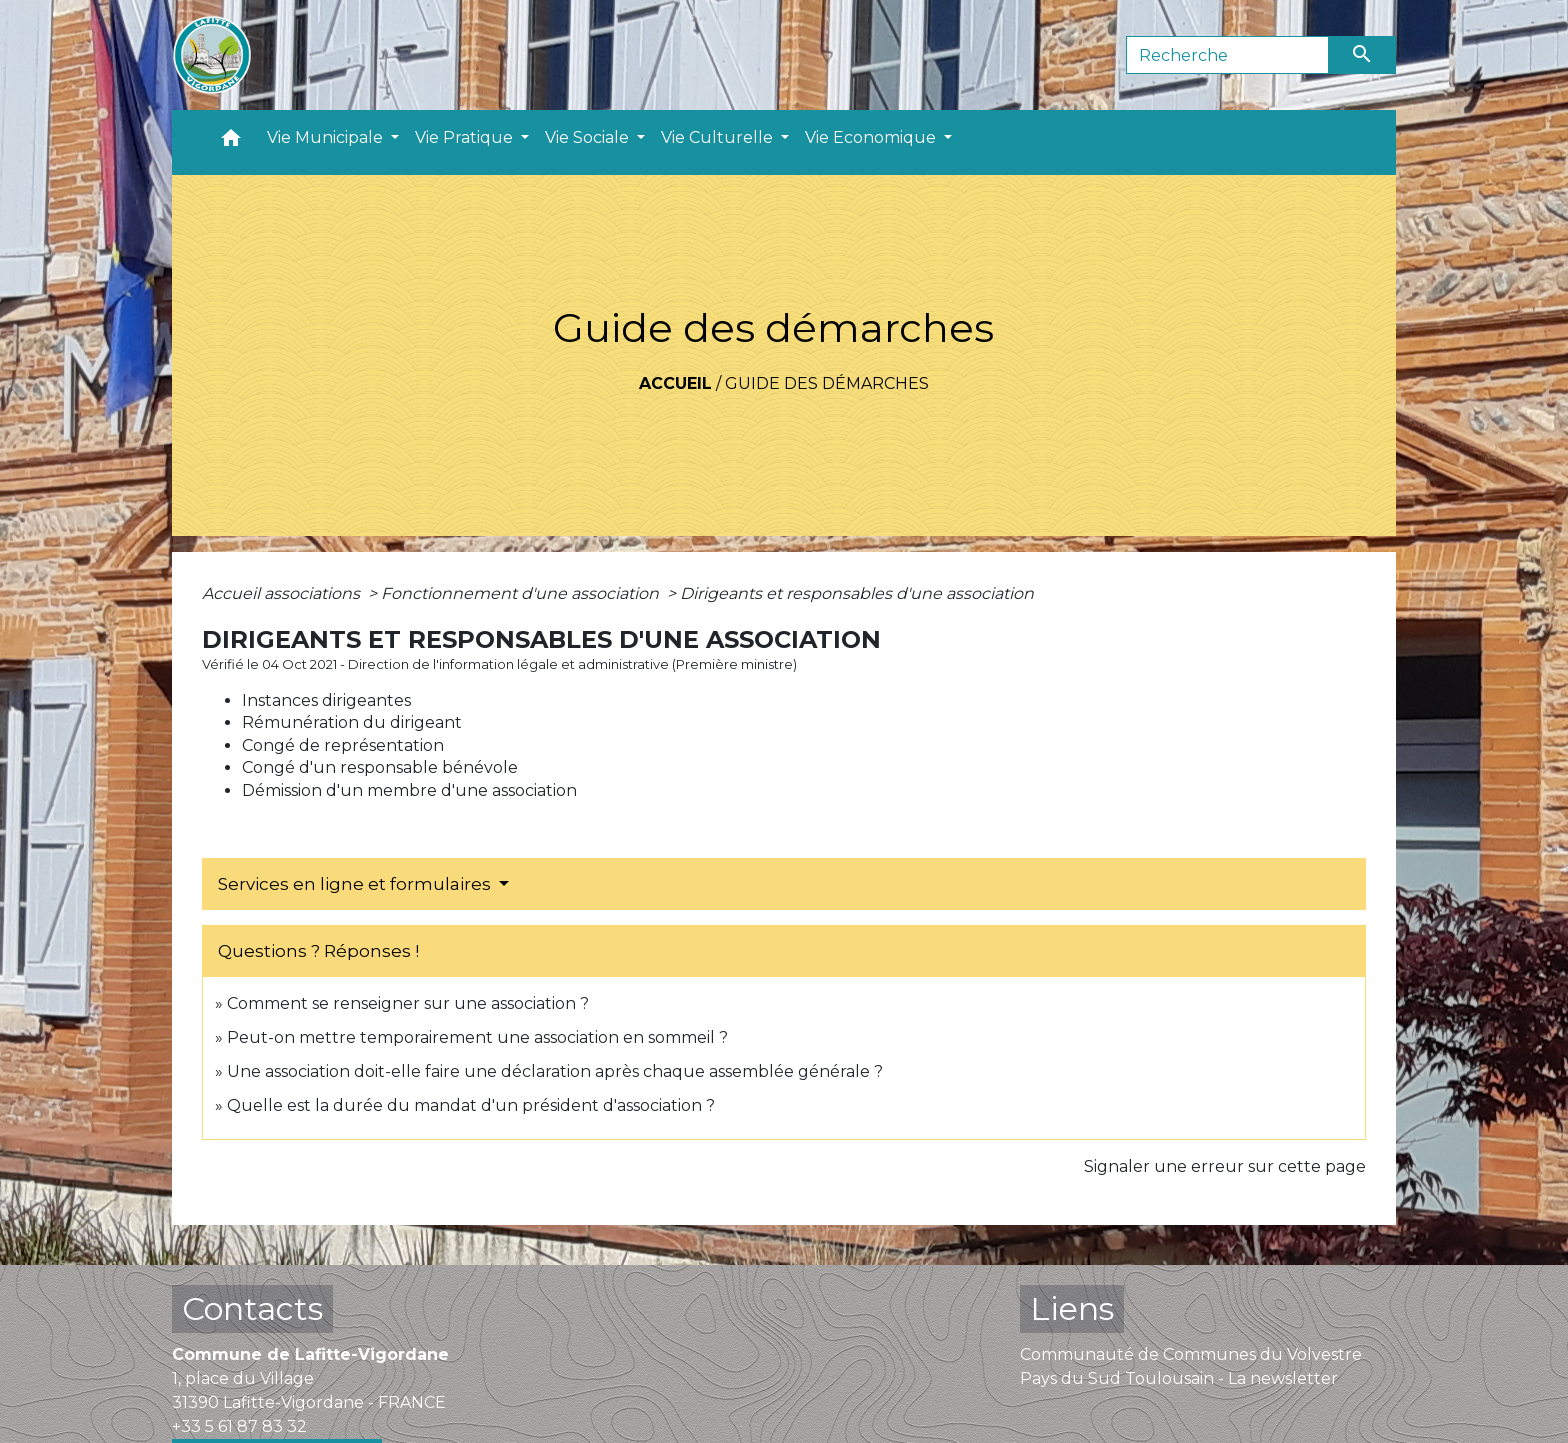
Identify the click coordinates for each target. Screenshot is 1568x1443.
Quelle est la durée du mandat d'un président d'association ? (471, 1105)
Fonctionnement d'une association (522, 593)
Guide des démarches (827, 383)
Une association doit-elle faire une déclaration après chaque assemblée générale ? (555, 1071)
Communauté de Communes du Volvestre (1191, 1354)
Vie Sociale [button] (589, 137)
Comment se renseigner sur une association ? (408, 1003)
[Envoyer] (1363, 55)
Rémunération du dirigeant (352, 722)
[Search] (1227, 55)
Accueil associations (283, 593)
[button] (231, 142)
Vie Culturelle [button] (719, 137)
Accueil (675, 383)
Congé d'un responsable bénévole (380, 767)
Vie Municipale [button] (327, 137)
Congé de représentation (343, 745)
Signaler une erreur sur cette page (1225, 1166)
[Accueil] (212, 55)
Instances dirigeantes (326, 700)
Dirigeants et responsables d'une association (857, 593)
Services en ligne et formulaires (356, 884)
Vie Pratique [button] (466, 137)
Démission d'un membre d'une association (409, 790)
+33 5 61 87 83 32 (239, 1426)
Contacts (252, 1308)
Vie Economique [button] (872, 137)
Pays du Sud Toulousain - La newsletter (1179, 1378)
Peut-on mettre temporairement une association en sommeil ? (477, 1037)
